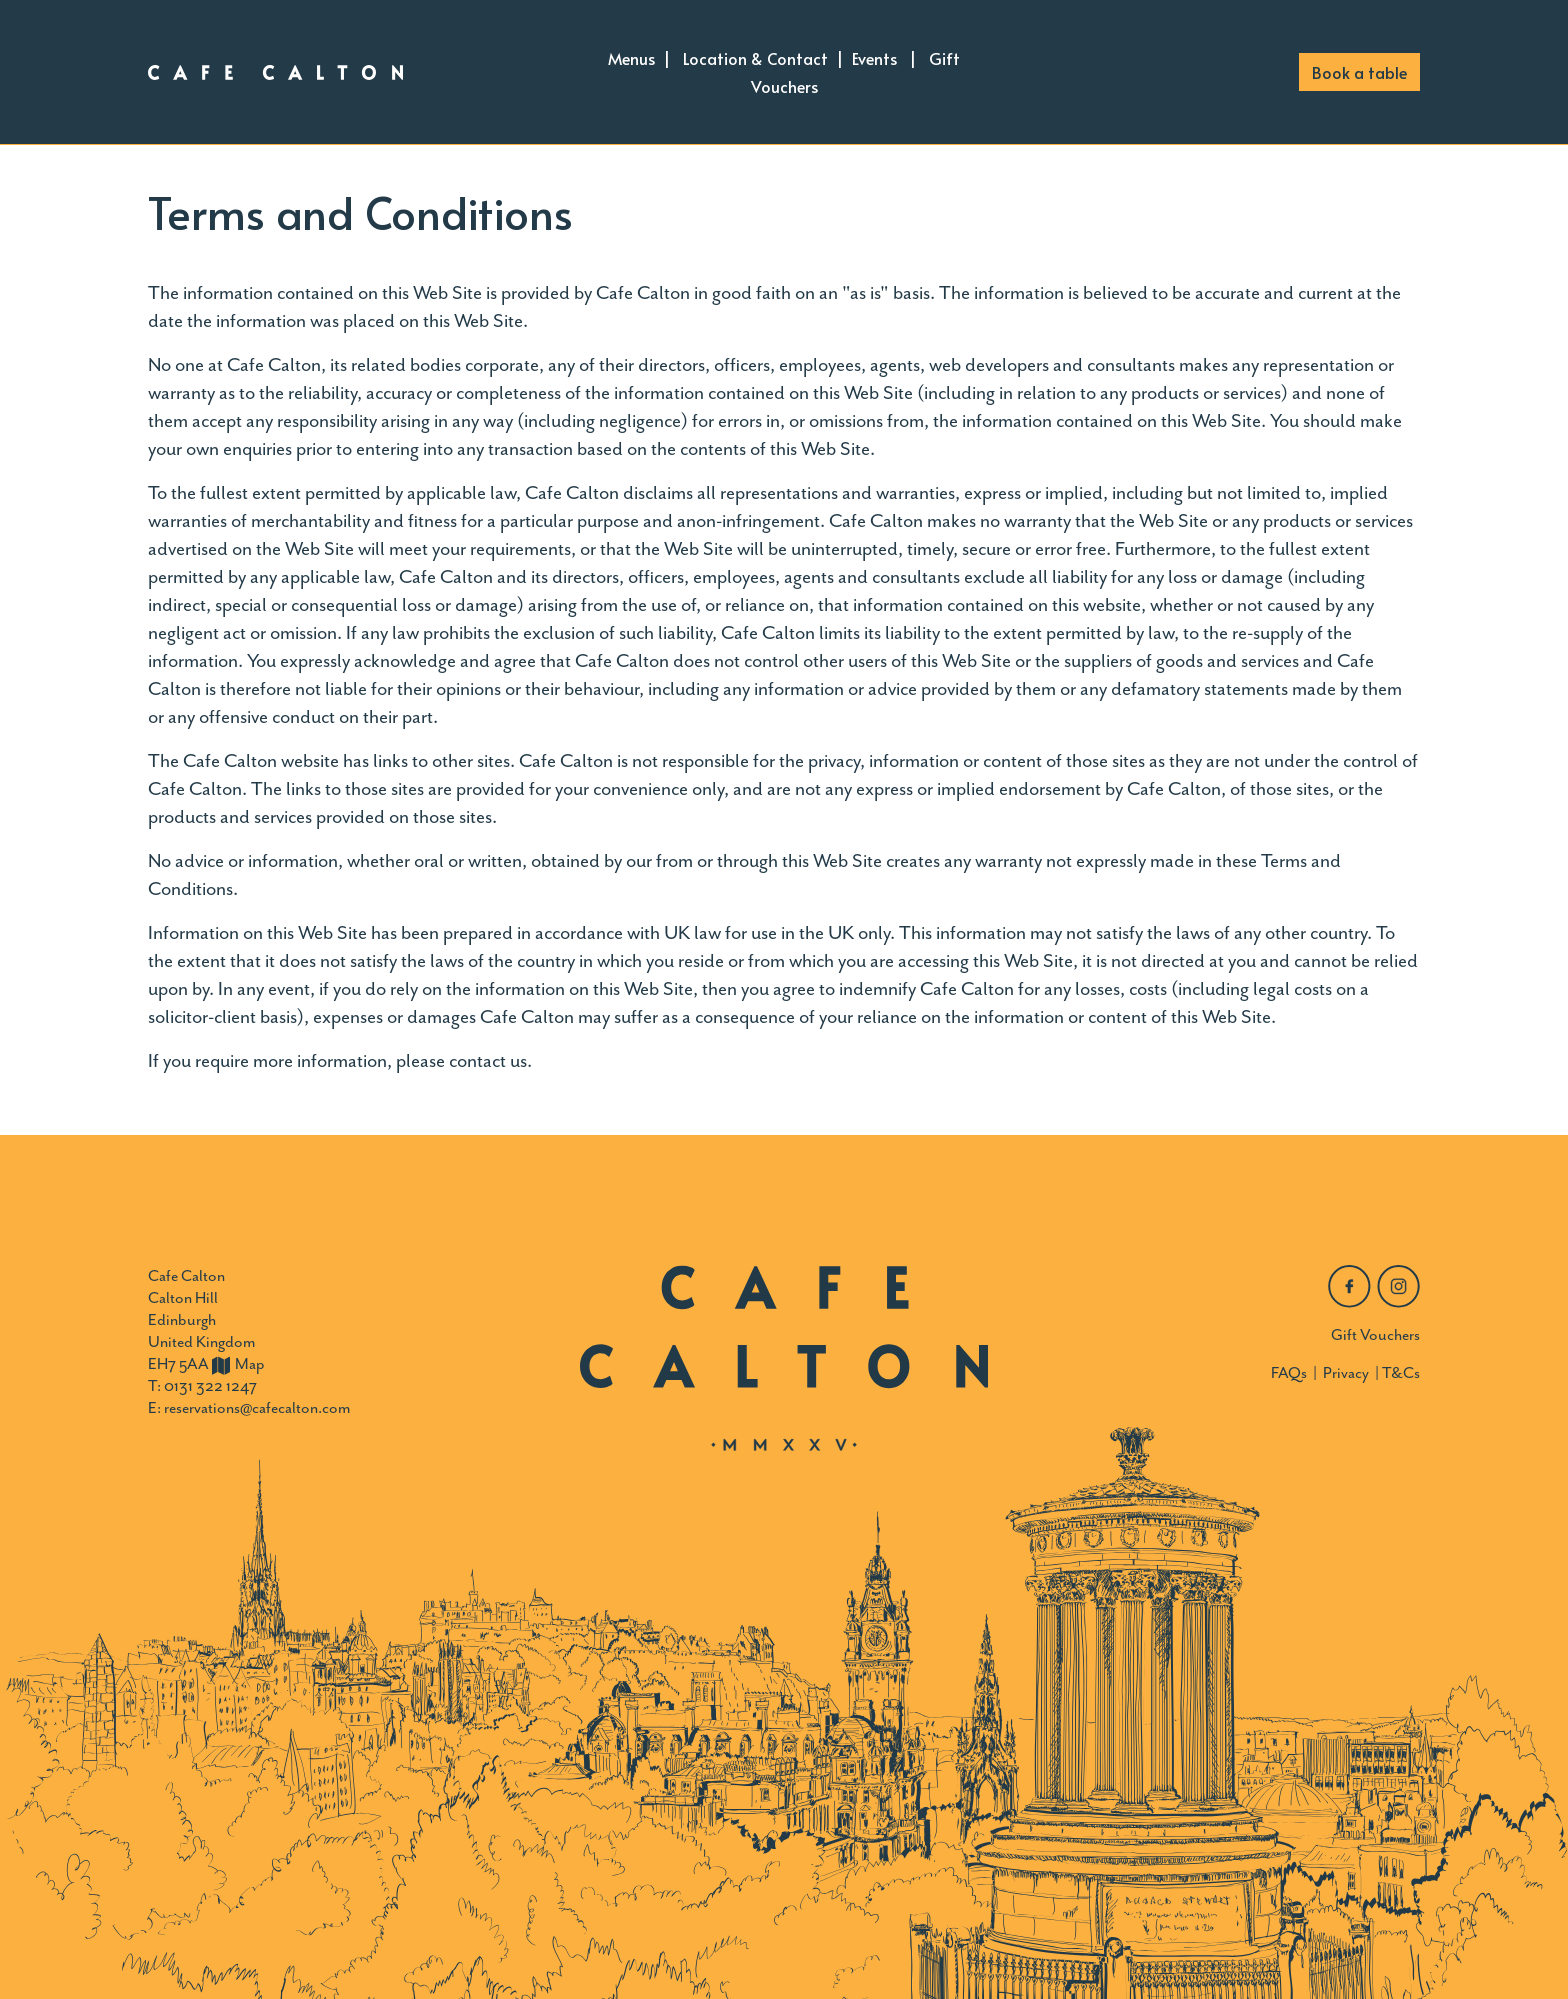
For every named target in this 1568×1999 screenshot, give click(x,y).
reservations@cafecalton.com (257, 1408)
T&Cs (1401, 1373)
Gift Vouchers (1375, 1335)
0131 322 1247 (210, 1386)
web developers (989, 364)
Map (238, 1364)
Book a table (1359, 72)
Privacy (1346, 1373)
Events (874, 58)
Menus (631, 58)
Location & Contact (755, 58)
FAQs (1289, 1373)
